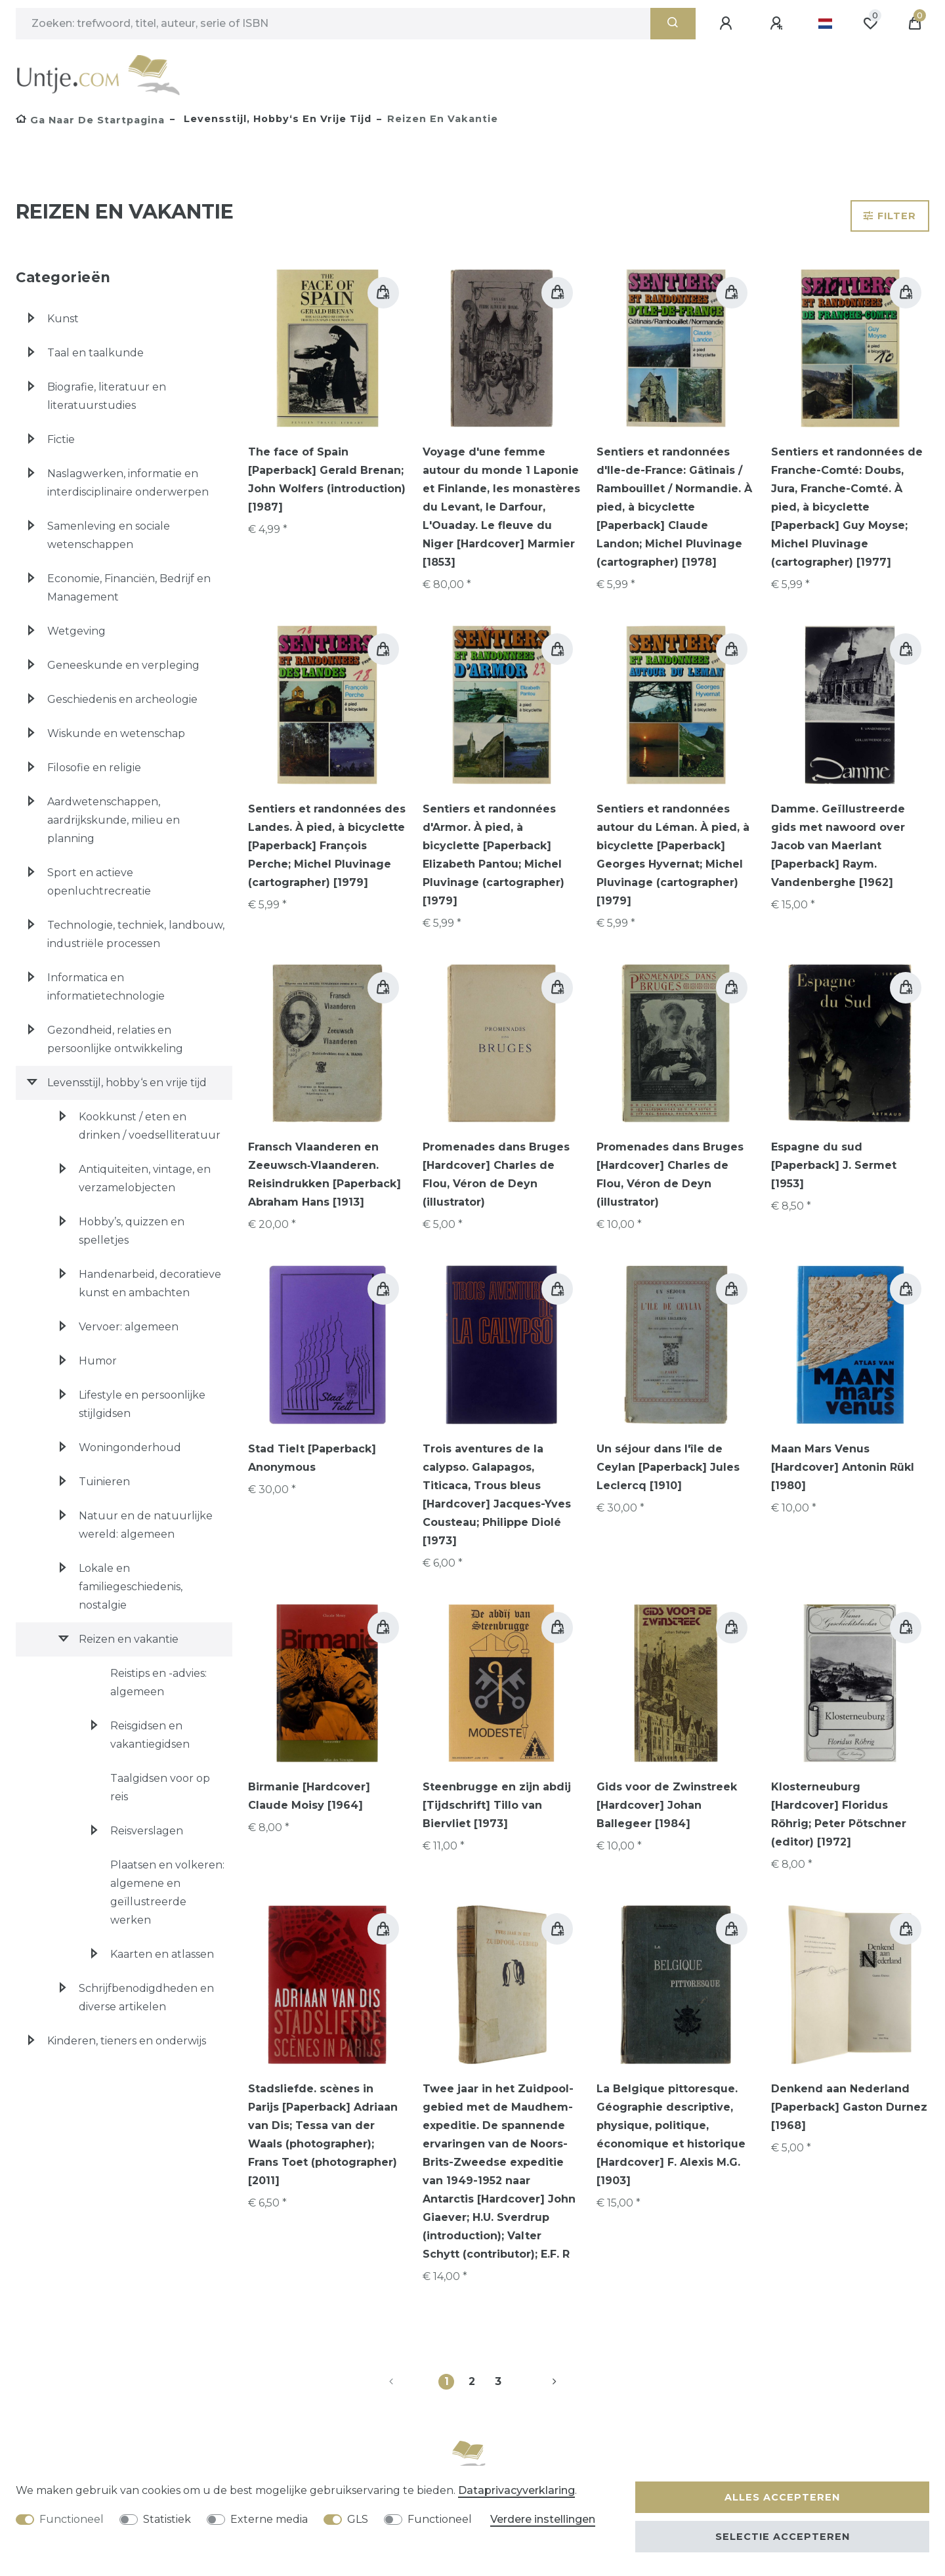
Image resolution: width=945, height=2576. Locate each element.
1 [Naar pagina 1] (446, 2381)
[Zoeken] (673, 23)
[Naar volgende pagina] (538, 2382)
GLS (357, 2519)
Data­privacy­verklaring (516, 2490)
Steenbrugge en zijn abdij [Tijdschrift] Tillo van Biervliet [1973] (497, 1805)
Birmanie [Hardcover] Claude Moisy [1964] (309, 1796)
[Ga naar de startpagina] (90, 120)
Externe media (269, 2519)
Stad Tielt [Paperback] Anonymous (312, 1458)
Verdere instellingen (542, 2519)
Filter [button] (890, 216)
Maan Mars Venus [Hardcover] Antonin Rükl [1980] (842, 1467)
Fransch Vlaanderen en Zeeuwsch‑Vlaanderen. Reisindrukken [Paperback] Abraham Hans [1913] (324, 1174)
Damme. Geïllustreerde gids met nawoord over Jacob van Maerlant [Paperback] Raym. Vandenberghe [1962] (838, 846)
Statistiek (167, 2519)
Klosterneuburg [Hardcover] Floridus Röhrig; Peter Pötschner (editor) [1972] (838, 1814)
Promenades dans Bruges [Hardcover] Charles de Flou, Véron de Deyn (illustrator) (496, 1174)
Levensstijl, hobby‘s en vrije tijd (275, 119)
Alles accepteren (782, 2497)
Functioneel (71, 2519)
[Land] (825, 23)
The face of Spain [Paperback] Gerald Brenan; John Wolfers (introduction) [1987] (327, 479)
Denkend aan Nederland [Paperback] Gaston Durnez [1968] (849, 2107)
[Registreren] (778, 24)
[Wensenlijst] (870, 23)
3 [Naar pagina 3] (498, 2381)
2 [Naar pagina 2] (472, 2381)
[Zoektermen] (333, 23)
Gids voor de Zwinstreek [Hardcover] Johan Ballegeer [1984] (667, 1805)
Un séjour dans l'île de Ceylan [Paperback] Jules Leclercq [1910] (668, 1467)
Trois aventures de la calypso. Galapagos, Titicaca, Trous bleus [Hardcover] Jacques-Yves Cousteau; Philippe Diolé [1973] (497, 1495)
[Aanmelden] (728, 24)
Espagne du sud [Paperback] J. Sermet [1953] (833, 1165)
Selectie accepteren (782, 2537)
